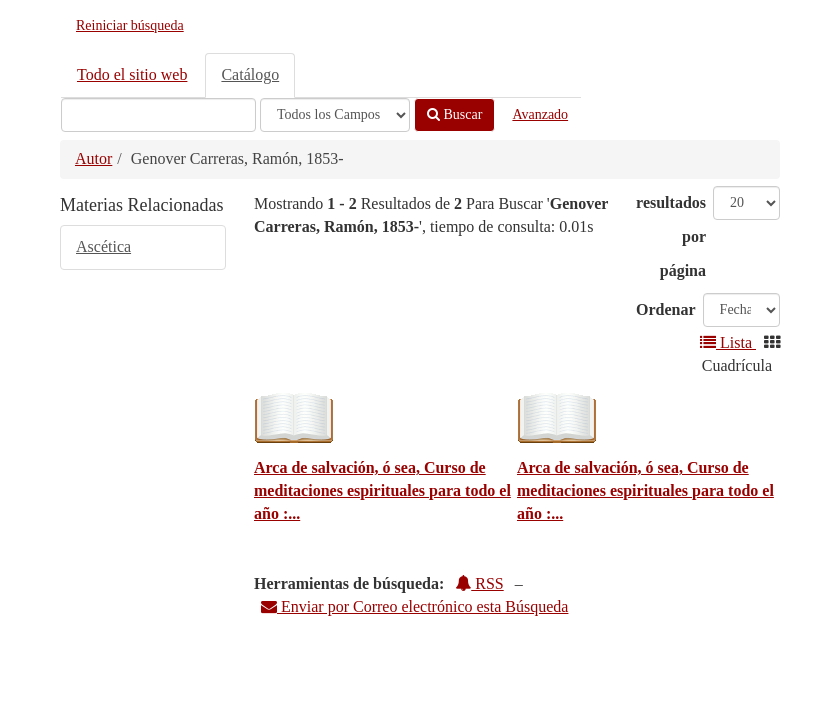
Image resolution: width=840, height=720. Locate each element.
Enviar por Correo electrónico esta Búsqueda (414, 606)
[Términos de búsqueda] (158, 115)
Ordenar (666, 309)
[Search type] (335, 115)
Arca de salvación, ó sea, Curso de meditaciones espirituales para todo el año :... (382, 490)
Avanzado (540, 114)
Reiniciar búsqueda (130, 25)
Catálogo (250, 74)
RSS (479, 583)
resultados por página (671, 236)
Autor (93, 158)
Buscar (454, 114)
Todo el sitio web (132, 74)
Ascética (103, 246)
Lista (728, 342)
